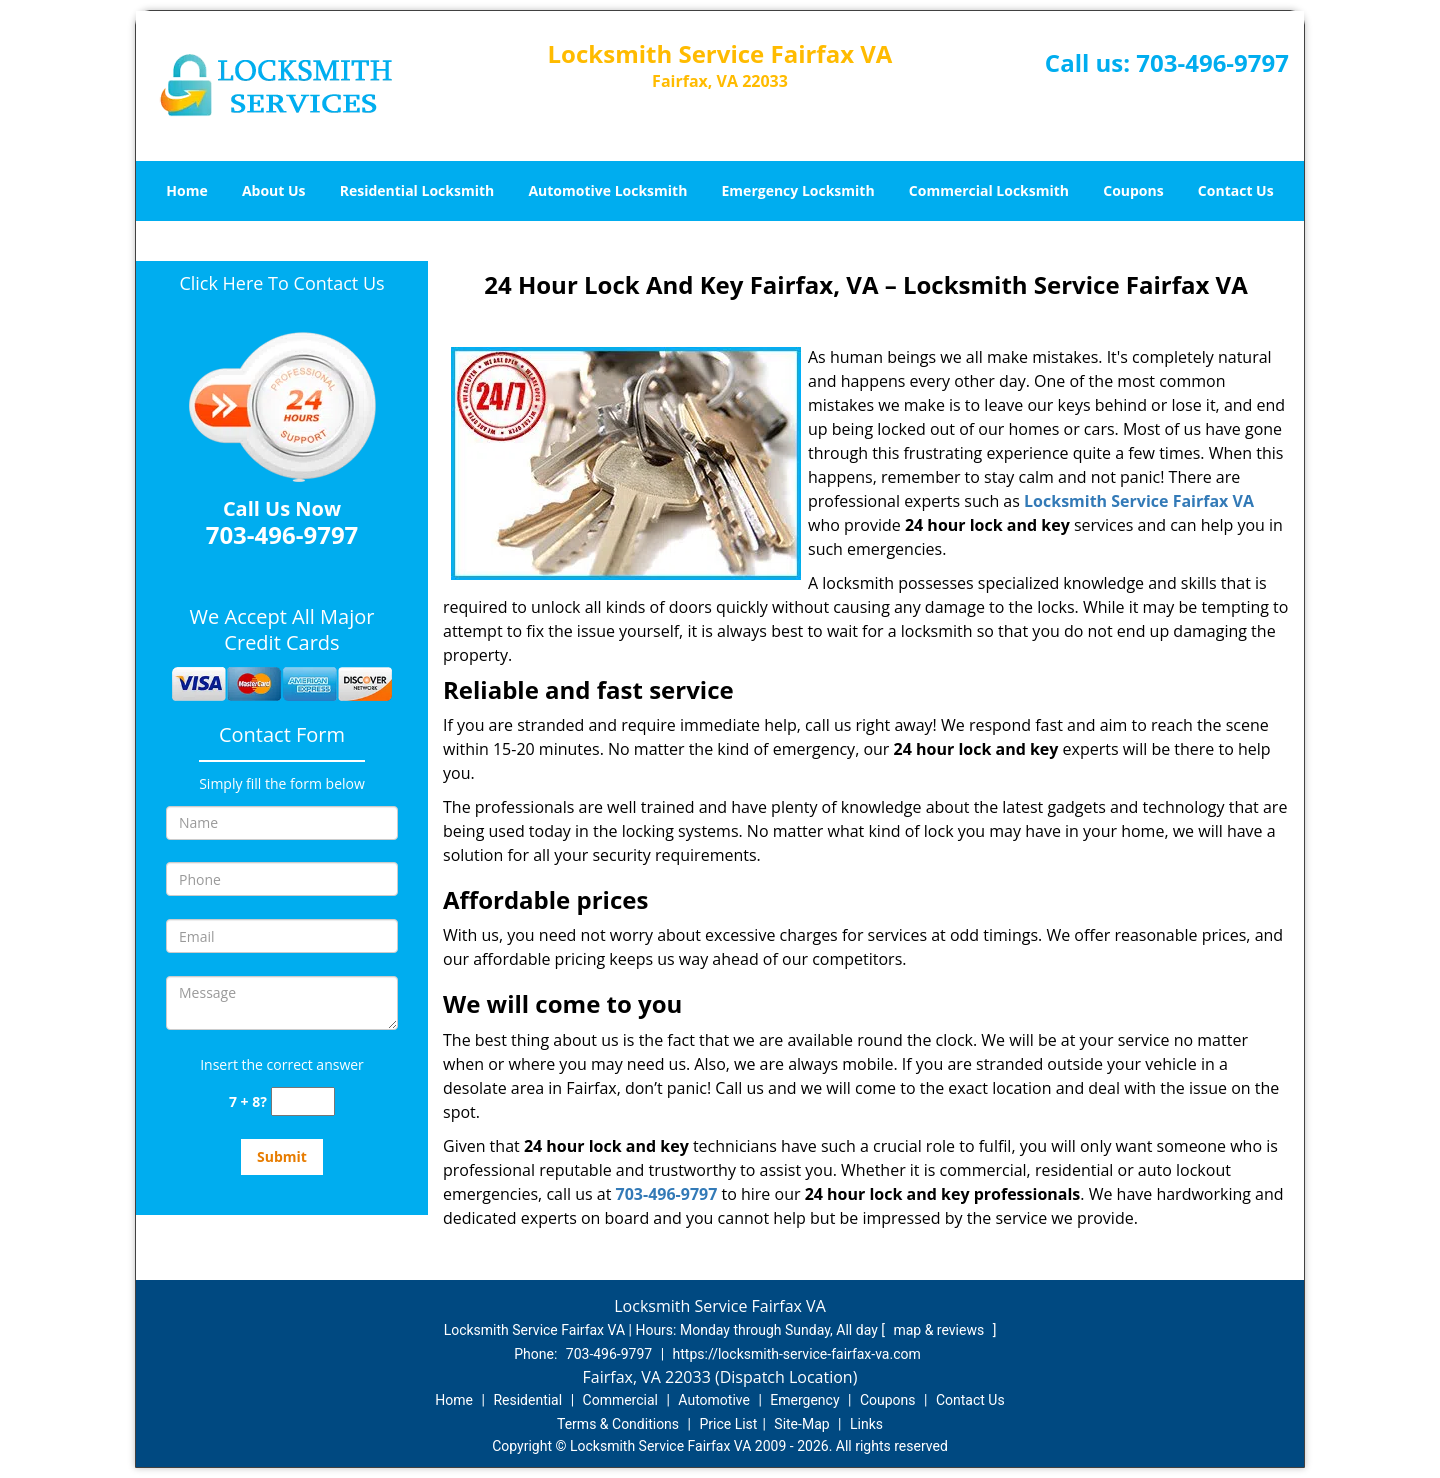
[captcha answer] (303, 1101)
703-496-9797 (1212, 62)
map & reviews (940, 1330)
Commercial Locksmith (989, 190)
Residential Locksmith (417, 190)
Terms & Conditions (618, 1424)
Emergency (804, 1400)
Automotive (714, 1400)
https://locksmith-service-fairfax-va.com (797, 1354)
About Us (274, 190)
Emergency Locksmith (798, 190)
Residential (527, 1400)
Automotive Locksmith (607, 190)
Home (186, 190)
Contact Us (1236, 190)
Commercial (620, 1400)
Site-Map (801, 1424)
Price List (728, 1424)
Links (866, 1424)
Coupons (1133, 190)
